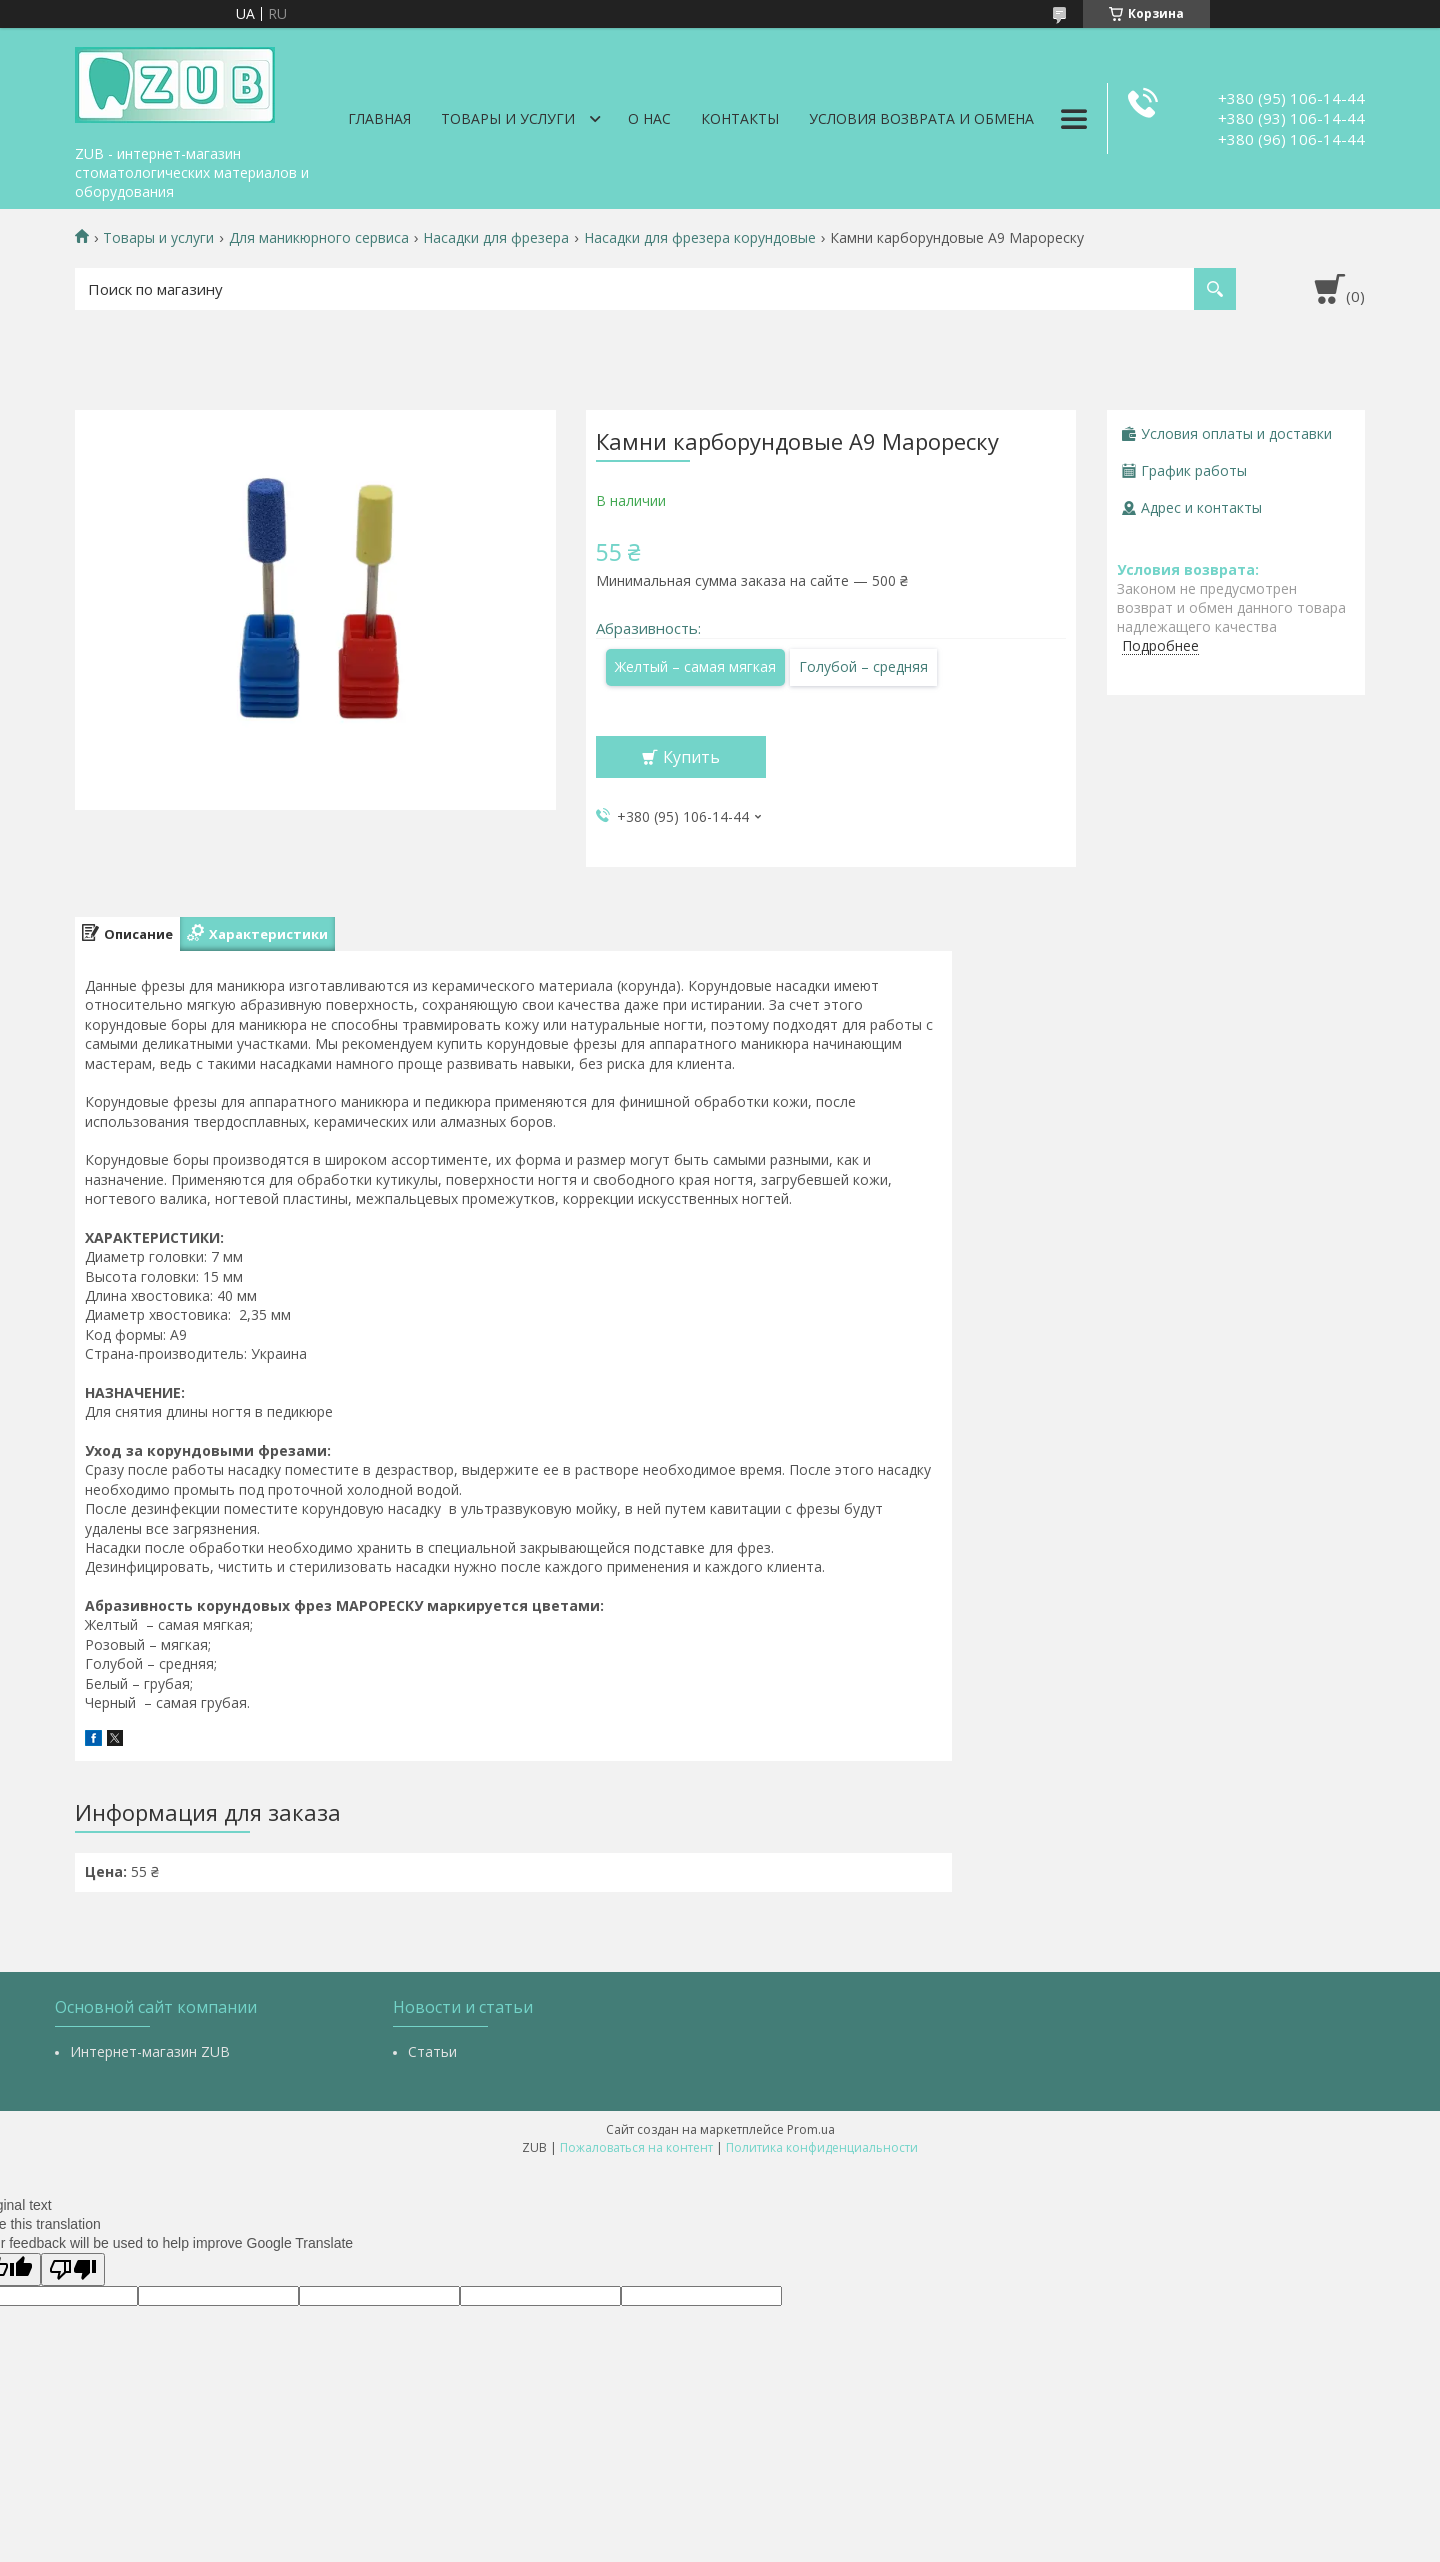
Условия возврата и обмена (921, 118)
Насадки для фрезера (496, 238)
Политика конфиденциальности (822, 2147)
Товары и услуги (508, 118)
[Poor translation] (73, 2269)
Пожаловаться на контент (636, 2147)
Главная (379, 118)
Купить (691, 757)
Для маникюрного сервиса (319, 238)
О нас (649, 118)
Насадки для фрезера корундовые (700, 238)
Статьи (432, 2051)
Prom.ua (811, 2129)
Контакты (740, 118)
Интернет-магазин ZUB (150, 2051)
